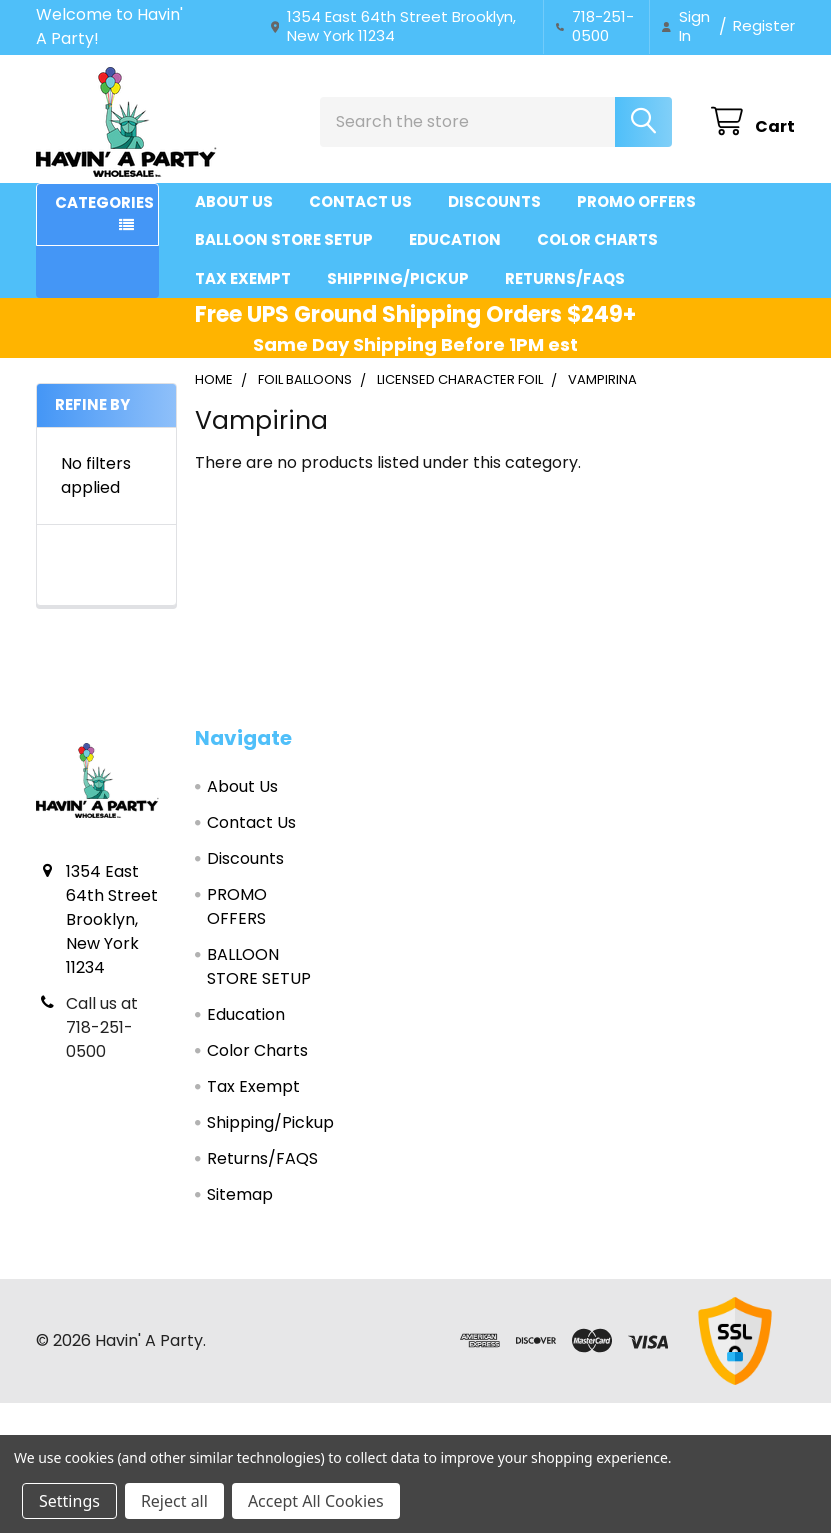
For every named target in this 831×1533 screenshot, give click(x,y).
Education (455, 239)
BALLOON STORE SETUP (284, 239)
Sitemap (240, 1194)
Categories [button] (104, 202)
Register (764, 25)
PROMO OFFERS (636, 201)
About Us (234, 201)
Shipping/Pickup (398, 278)
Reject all (174, 1501)
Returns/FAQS (565, 278)
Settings (69, 1501)
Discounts (494, 201)
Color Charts (597, 239)
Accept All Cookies (316, 1501)
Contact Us (360, 201)
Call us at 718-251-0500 (102, 1027)
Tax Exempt (243, 278)
